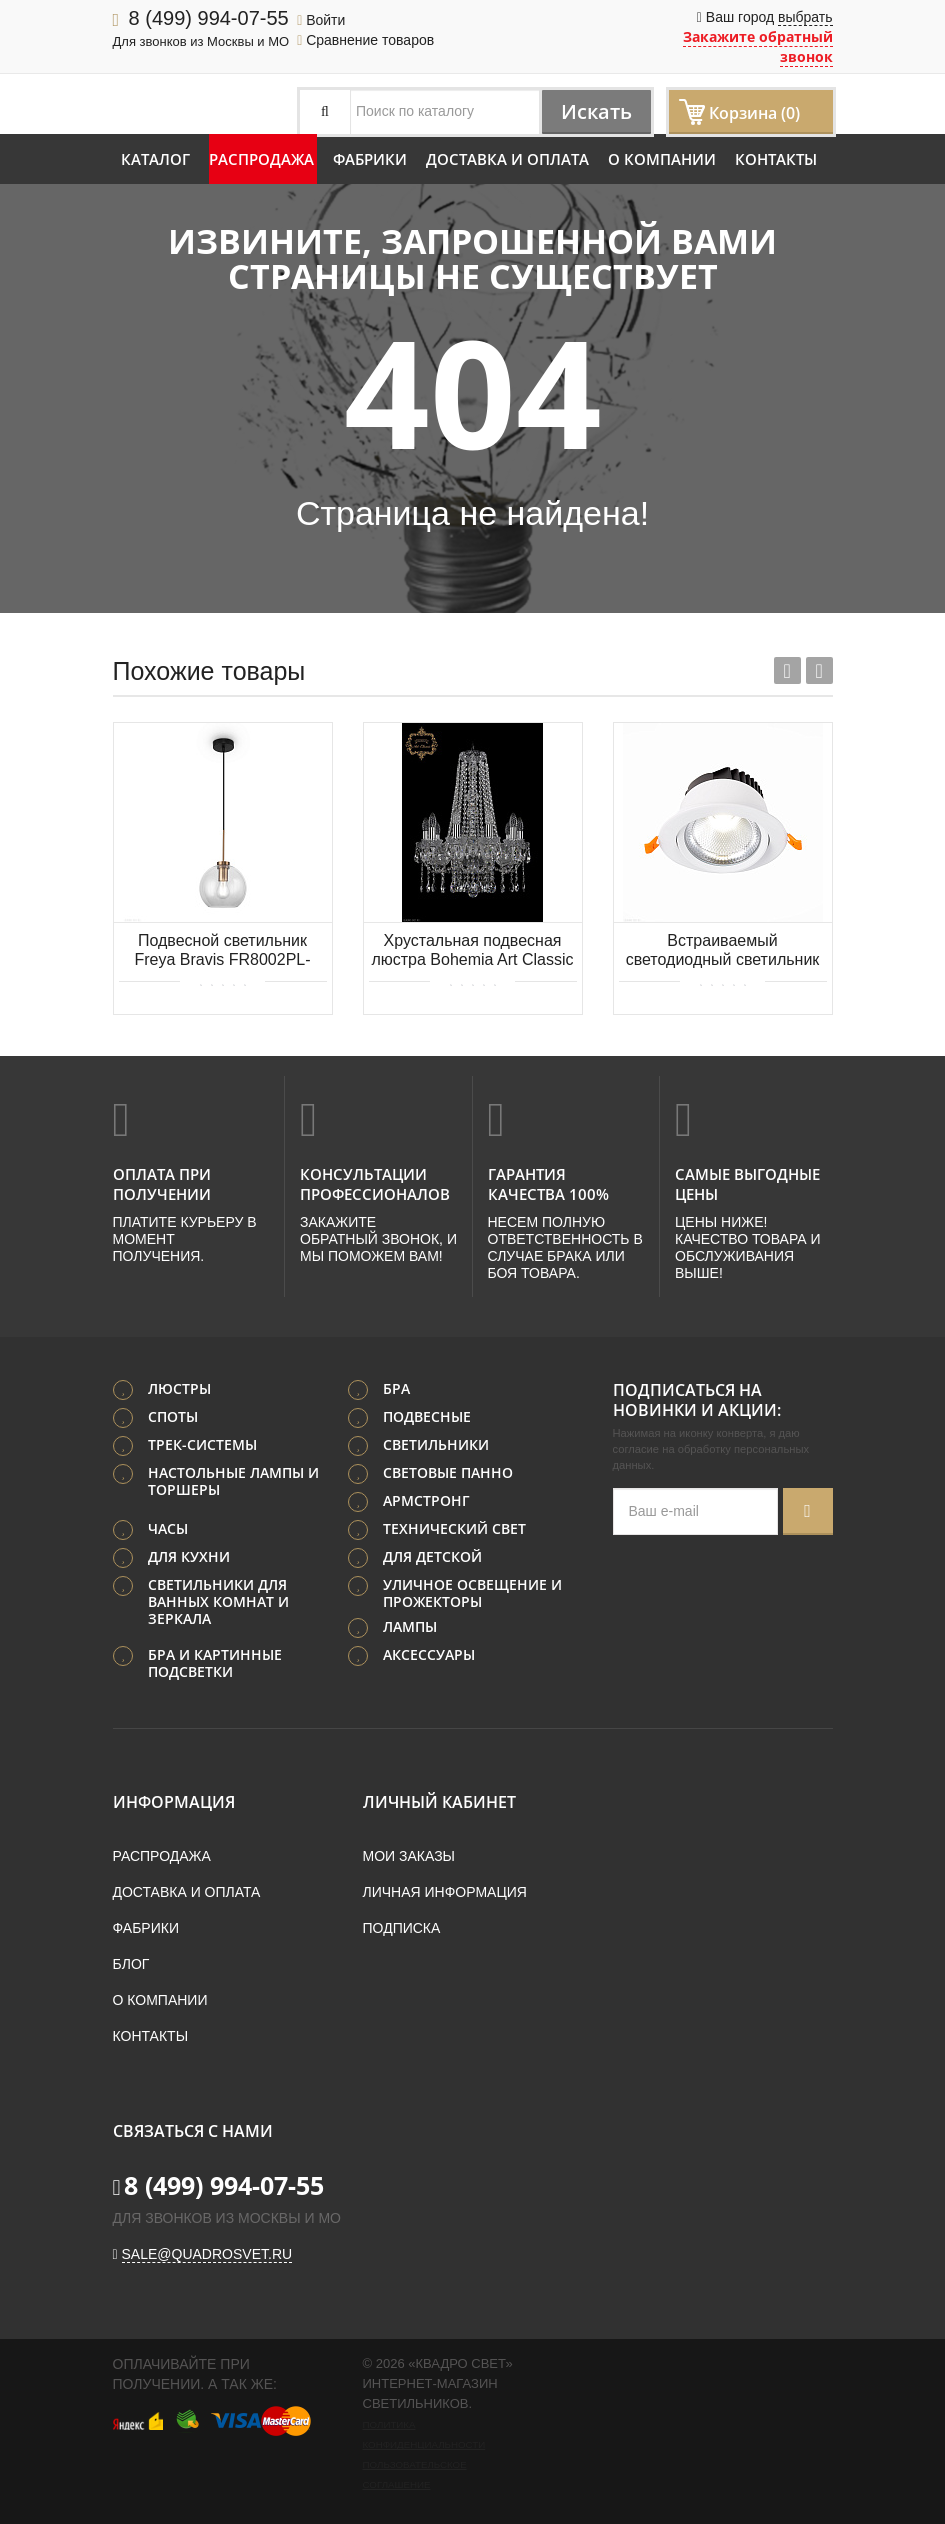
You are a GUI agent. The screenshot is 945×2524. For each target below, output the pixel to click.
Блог (131, 1964)
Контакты (776, 159)
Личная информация (445, 1892)
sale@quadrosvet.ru (207, 2254)
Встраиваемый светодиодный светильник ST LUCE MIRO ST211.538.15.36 (723, 951)
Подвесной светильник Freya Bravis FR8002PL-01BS (222, 951)
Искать (595, 111)
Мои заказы (409, 1856)
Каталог (155, 159)
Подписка (402, 1928)
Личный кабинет (439, 1802)
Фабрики (370, 159)
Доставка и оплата (507, 159)
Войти (321, 20)
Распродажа (261, 159)
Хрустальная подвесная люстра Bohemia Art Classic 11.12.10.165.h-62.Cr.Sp (472, 951)
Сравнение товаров (365, 40)
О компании (662, 159)
